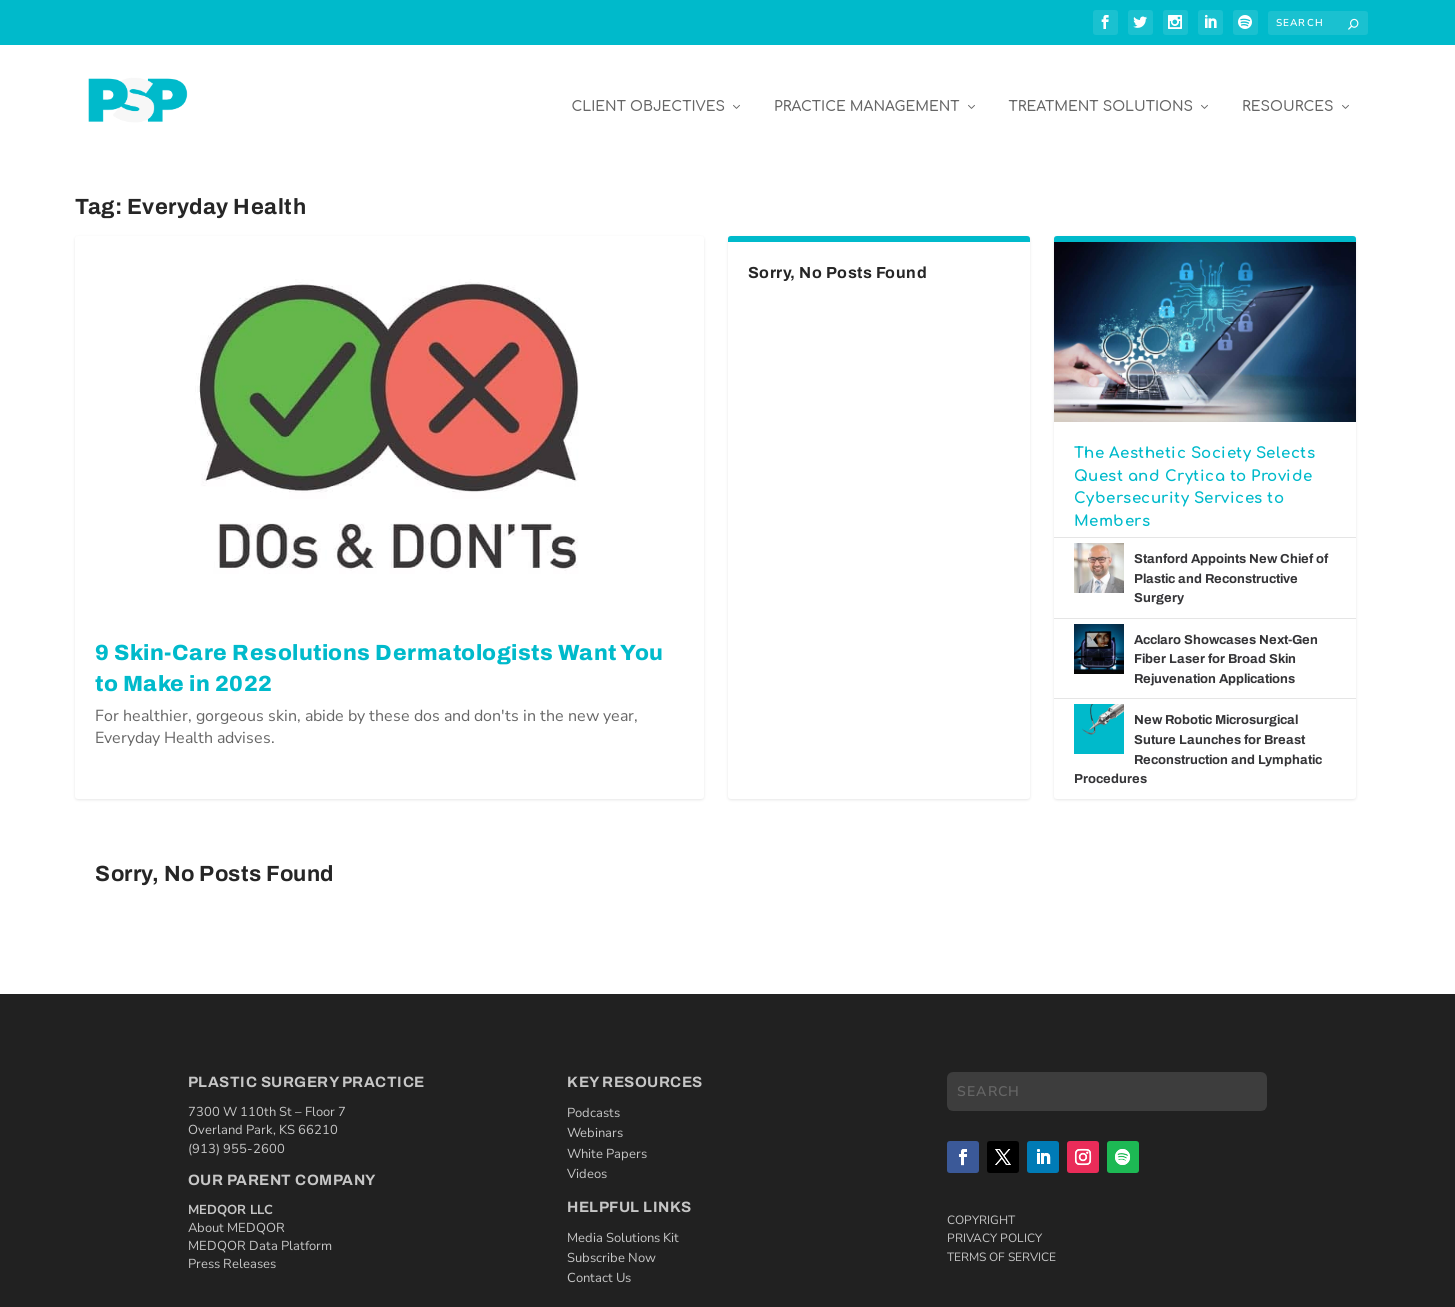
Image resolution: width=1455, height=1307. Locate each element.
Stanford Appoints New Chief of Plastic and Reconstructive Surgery (1231, 563)
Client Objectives (648, 91)
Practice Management (867, 91)
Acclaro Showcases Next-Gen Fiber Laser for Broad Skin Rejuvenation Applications (1226, 644)
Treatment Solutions (1101, 91)
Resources (1287, 91)
